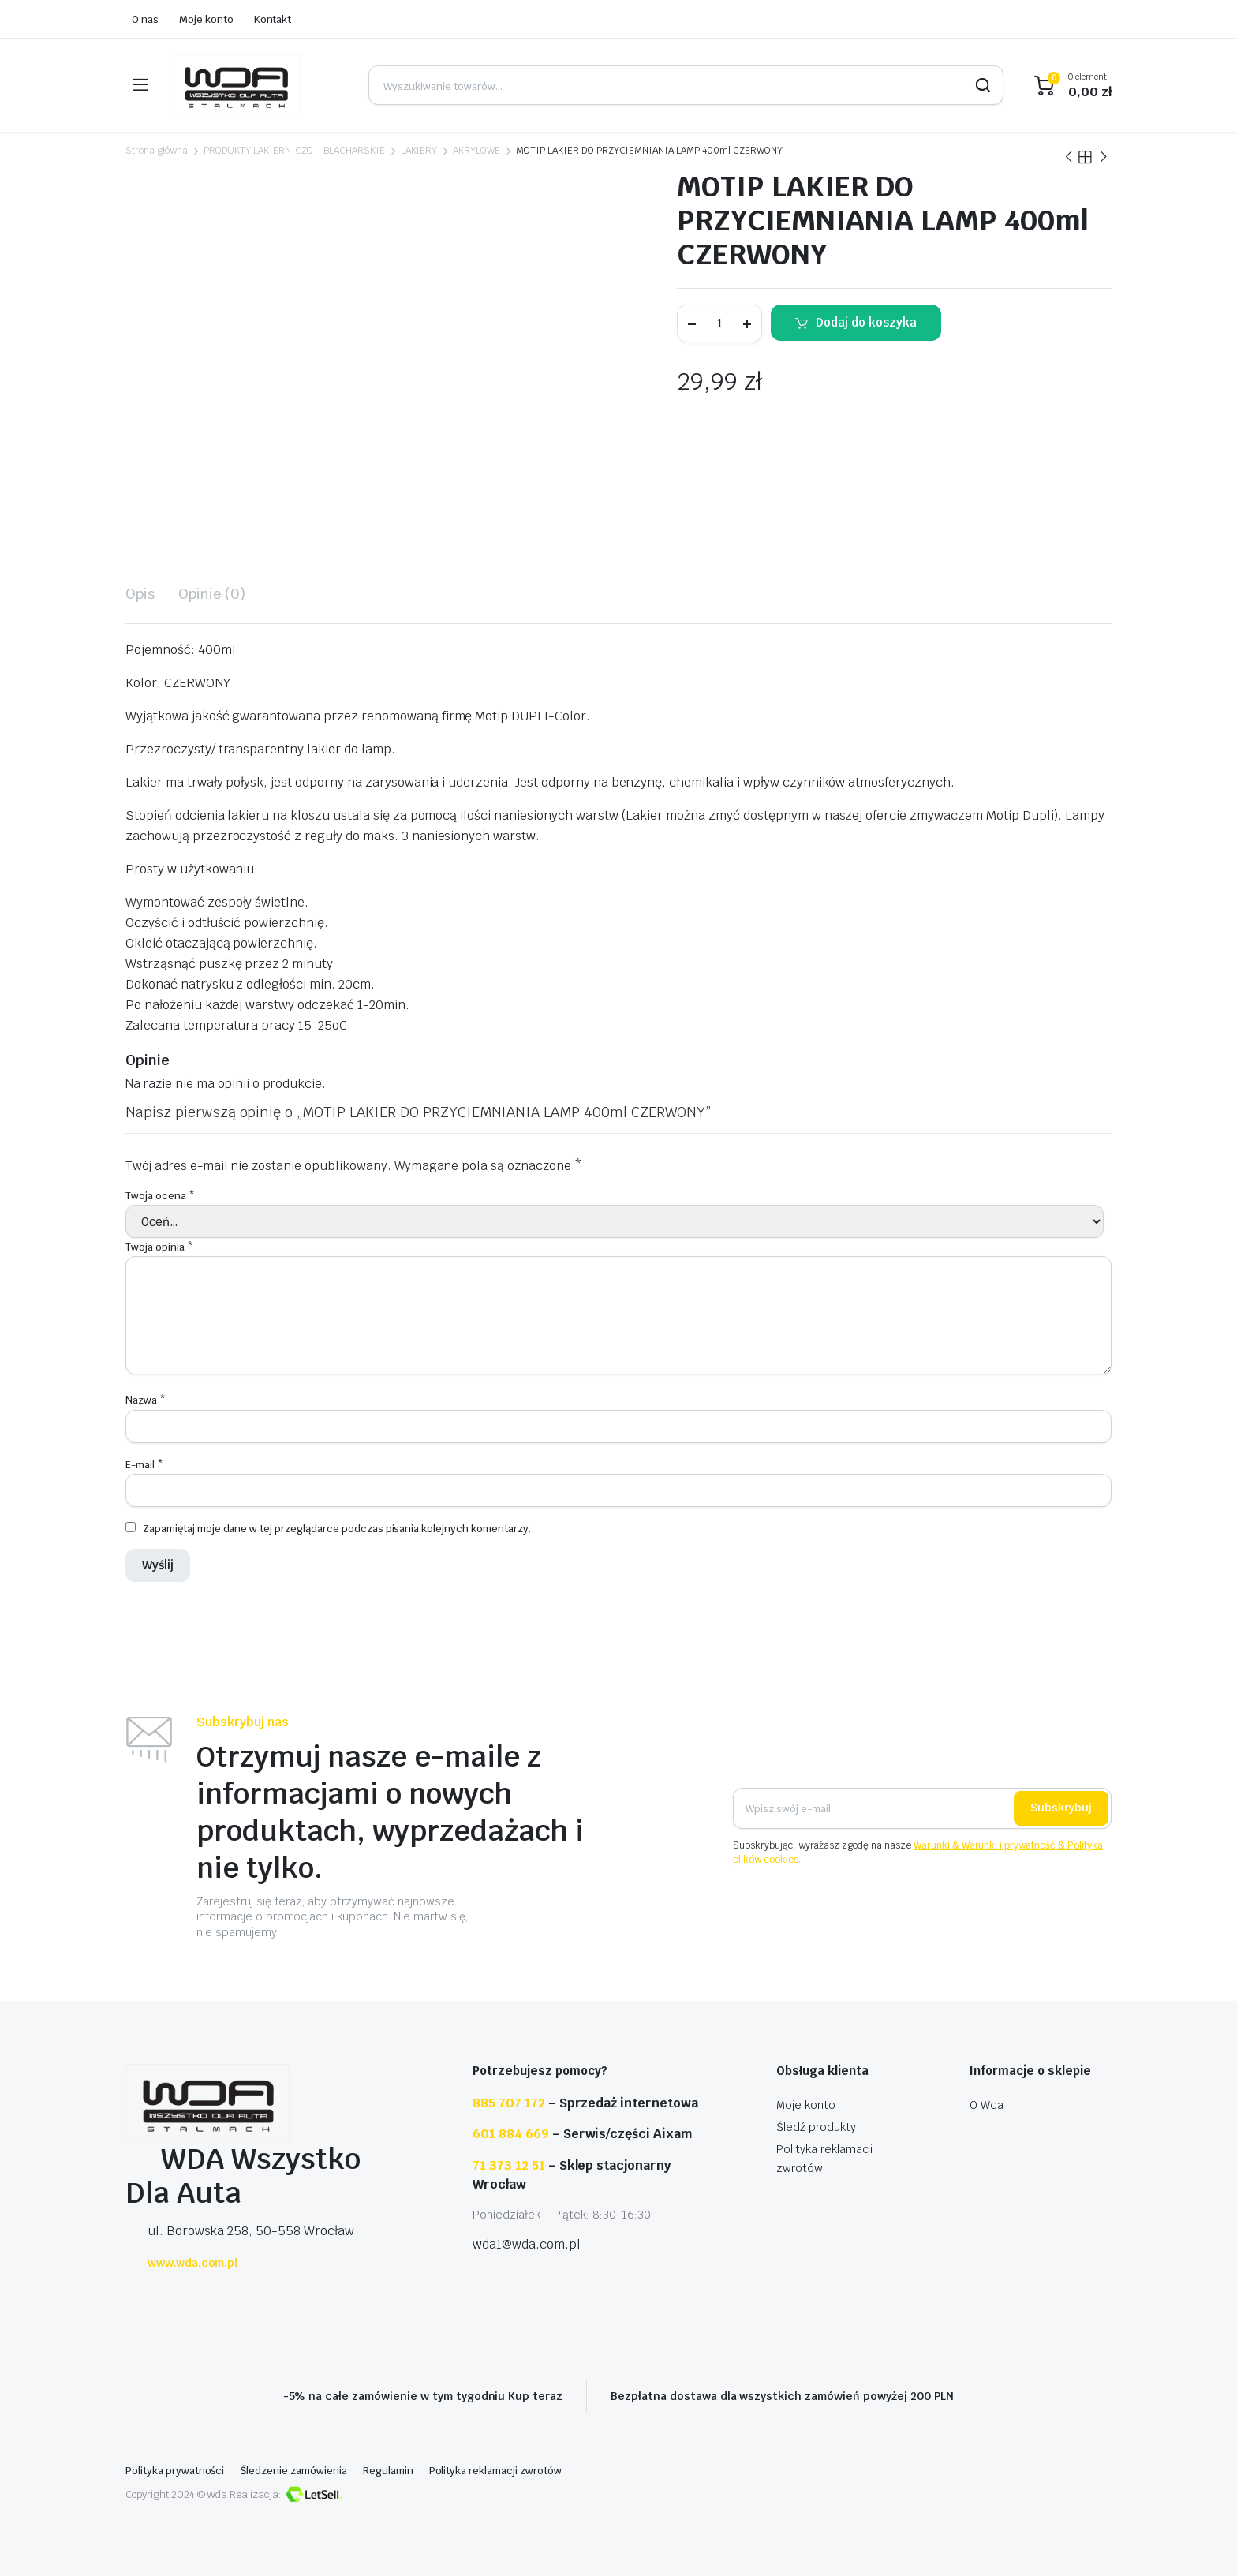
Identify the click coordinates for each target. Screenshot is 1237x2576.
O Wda (986, 2105)
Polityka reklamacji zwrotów (495, 2470)
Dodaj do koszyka (866, 322)
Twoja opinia (159, 1247)
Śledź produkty (816, 2127)
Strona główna (156, 150)
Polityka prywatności (174, 2470)
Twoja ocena (160, 1195)
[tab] (140, 593)
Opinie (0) (211, 594)
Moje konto (206, 19)
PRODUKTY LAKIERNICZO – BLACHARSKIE (294, 150)
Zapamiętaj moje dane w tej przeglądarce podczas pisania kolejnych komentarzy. (337, 1528)
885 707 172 (509, 2103)
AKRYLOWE (476, 150)
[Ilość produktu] (719, 323)
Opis (140, 594)
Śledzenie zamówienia (293, 2470)
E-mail (144, 1464)
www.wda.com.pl (181, 2263)
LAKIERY (419, 150)
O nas (145, 19)
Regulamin (388, 2470)
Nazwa (145, 1400)
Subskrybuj (1061, 1807)
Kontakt (273, 19)
